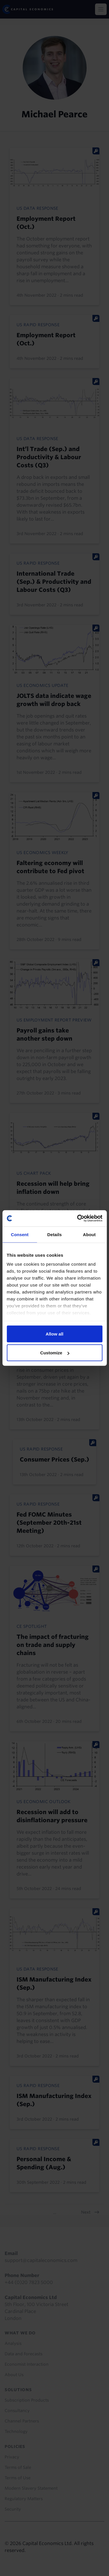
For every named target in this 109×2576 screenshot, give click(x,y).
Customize (54, 1352)
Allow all (54, 1333)
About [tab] (89, 1234)
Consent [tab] (19, 1234)
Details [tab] (54, 1234)
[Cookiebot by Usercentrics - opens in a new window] (77, 1218)
